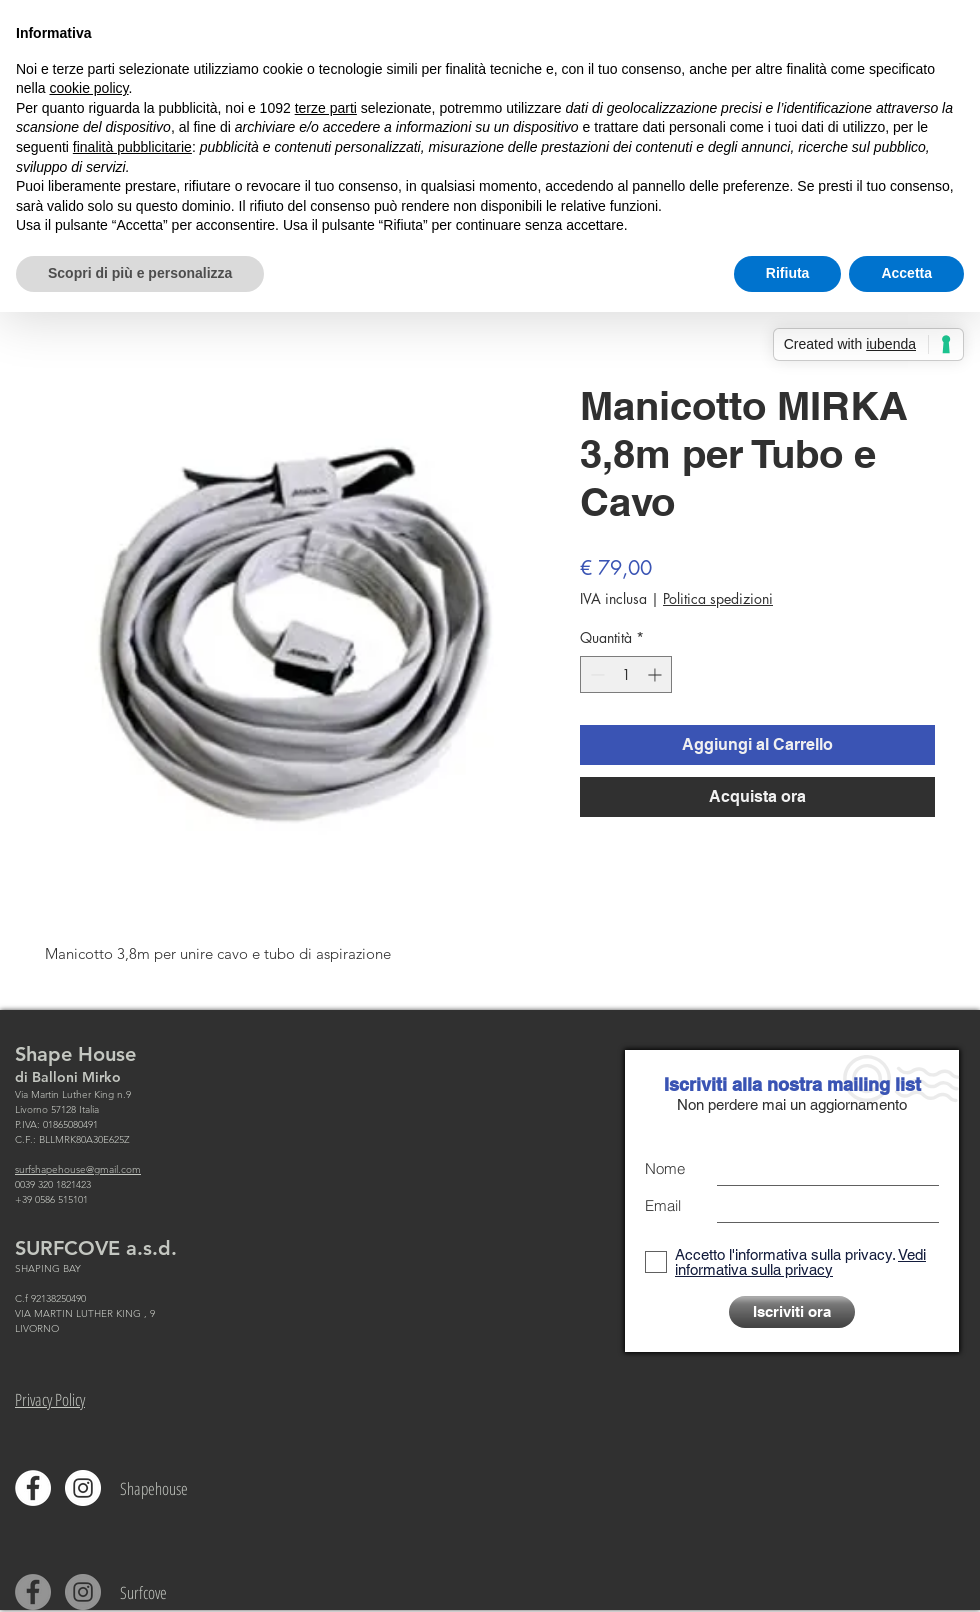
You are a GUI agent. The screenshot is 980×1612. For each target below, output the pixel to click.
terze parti (326, 108)
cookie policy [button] (88, 88)
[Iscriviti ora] (792, 1312)
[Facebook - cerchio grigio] (33, 1592)
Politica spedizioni (718, 598)
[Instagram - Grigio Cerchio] (83, 1592)
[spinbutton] (626, 674)
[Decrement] (595, 674)
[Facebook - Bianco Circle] (33, 1488)
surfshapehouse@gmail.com (78, 1169)
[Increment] (656, 674)
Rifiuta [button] (788, 273)
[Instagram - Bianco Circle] (83, 1488)
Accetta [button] (906, 273)
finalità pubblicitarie (132, 147)
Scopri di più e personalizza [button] (140, 273)
